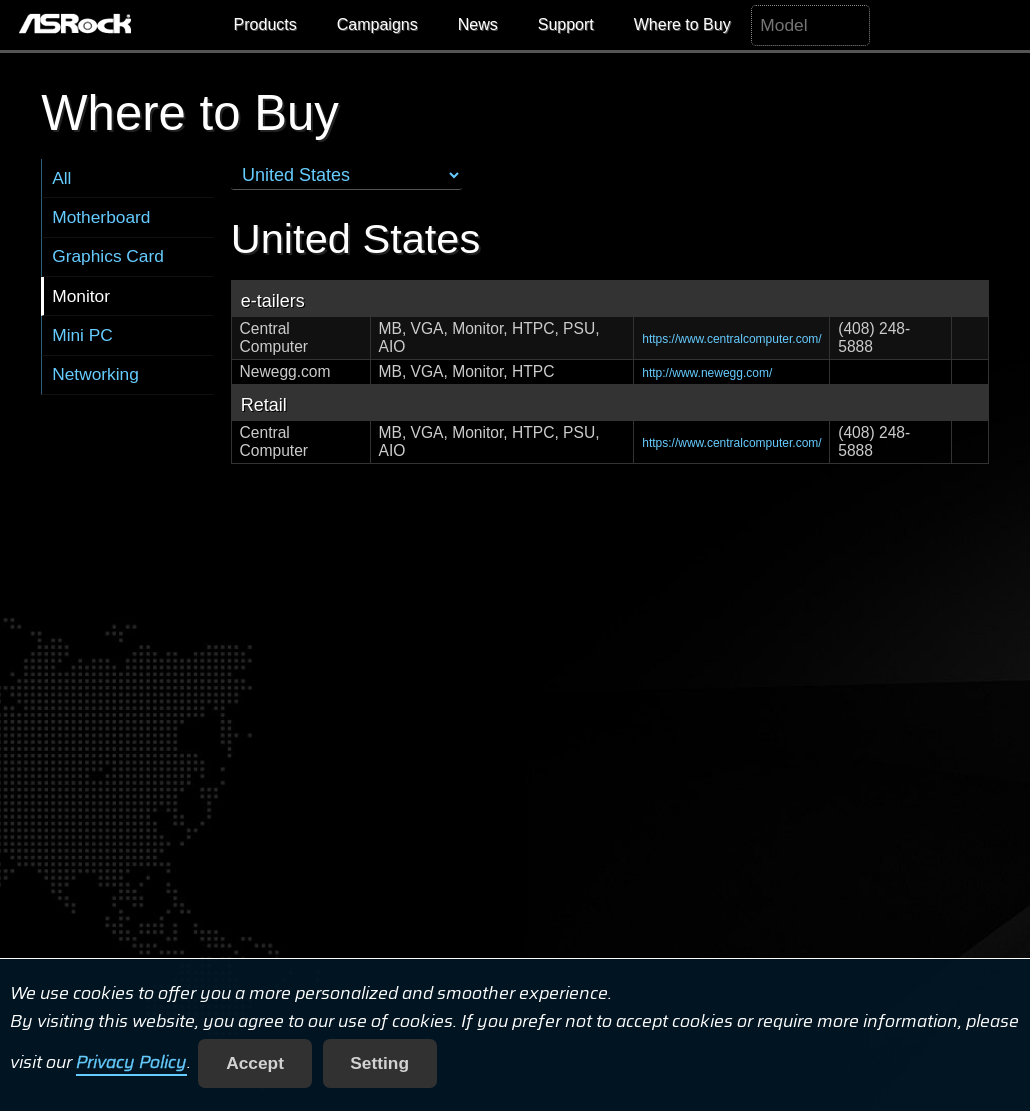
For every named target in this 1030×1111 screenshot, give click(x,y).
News (478, 24)
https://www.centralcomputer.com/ (731, 339)
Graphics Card (108, 256)
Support (566, 24)
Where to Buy (682, 24)
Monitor (81, 296)
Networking (95, 374)
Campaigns (377, 24)
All (61, 178)
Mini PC (82, 335)
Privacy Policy (131, 1063)
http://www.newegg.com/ (707, 373)
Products (265, 24)
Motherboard (101, 217)
